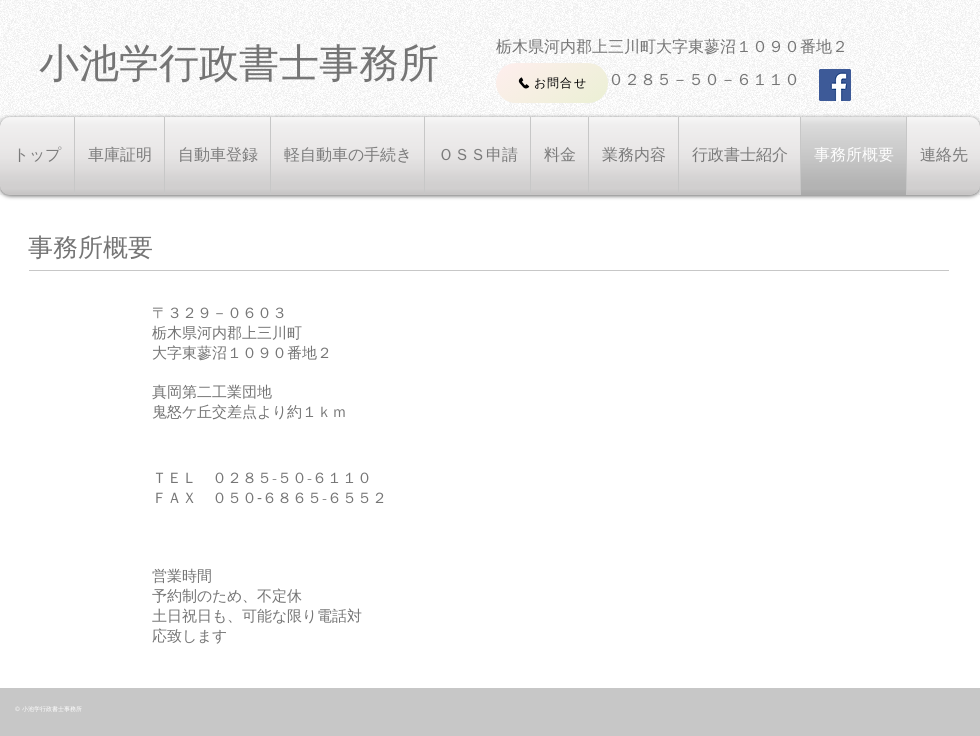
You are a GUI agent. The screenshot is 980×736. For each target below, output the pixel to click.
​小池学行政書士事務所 (239, 63)
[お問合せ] (552, 83)
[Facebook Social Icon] (835, 85)
